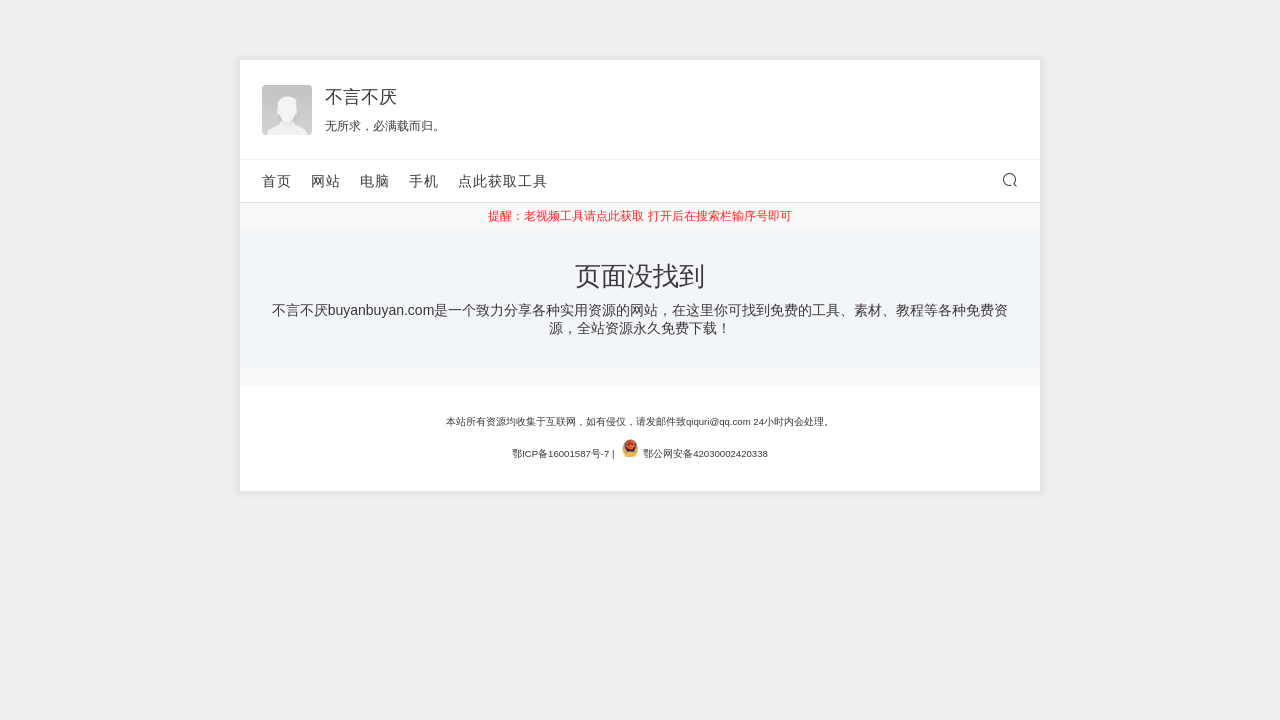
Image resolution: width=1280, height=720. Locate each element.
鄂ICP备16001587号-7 (560, 453)
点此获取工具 (503, 181)
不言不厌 (361, 97)
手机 (424, 181)
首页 (277, 181)
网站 (326, 181)
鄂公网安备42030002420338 (705, 453)
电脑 (375, 181)
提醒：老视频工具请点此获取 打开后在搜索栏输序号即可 (639, 216)
